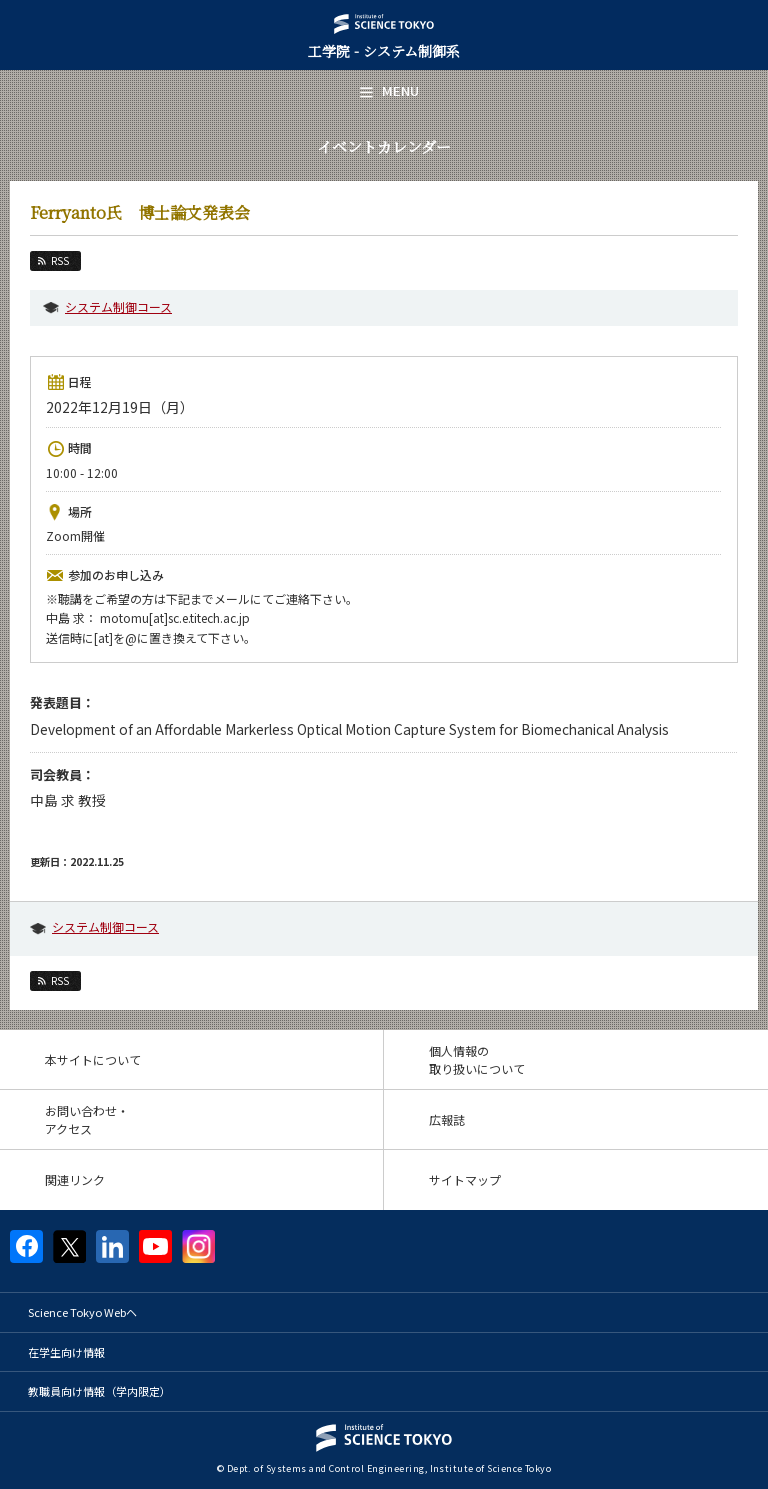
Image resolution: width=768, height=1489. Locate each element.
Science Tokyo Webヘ (82, 1312)
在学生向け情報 (66, 1352)
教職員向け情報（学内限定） (99, 1391)
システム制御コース (118, 306)
